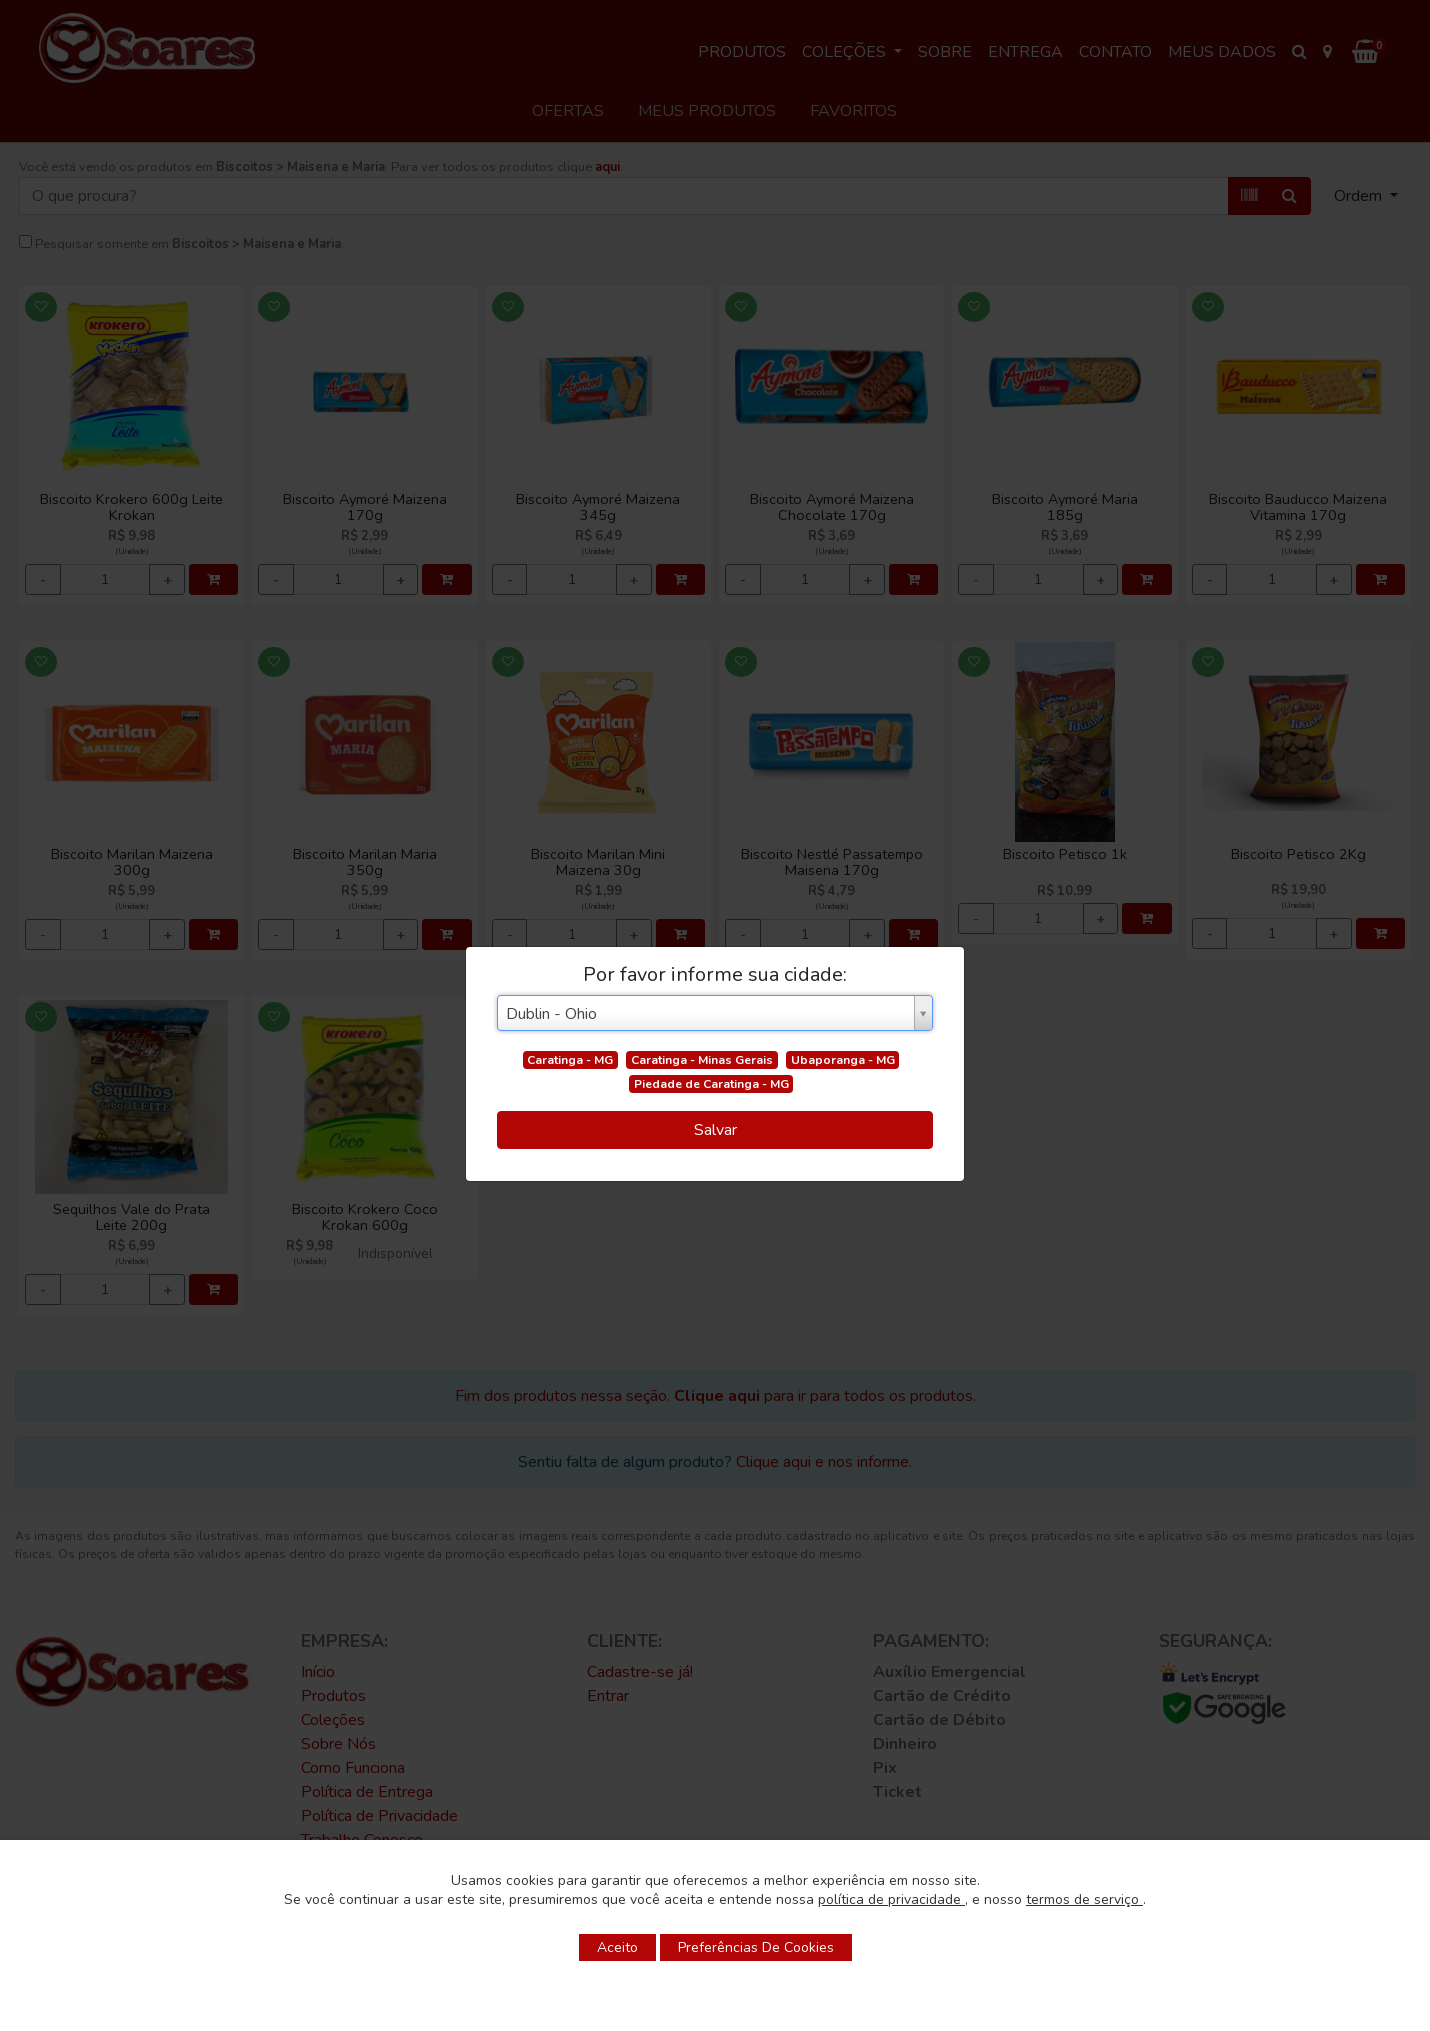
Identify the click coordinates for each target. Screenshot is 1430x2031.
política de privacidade (891, 1899)
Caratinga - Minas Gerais (702, 1060)
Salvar (715, 1130)
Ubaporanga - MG (843, 1060)
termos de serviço (1084, 1899)
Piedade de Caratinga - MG (711, 1084)
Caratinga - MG (570, 1060)
